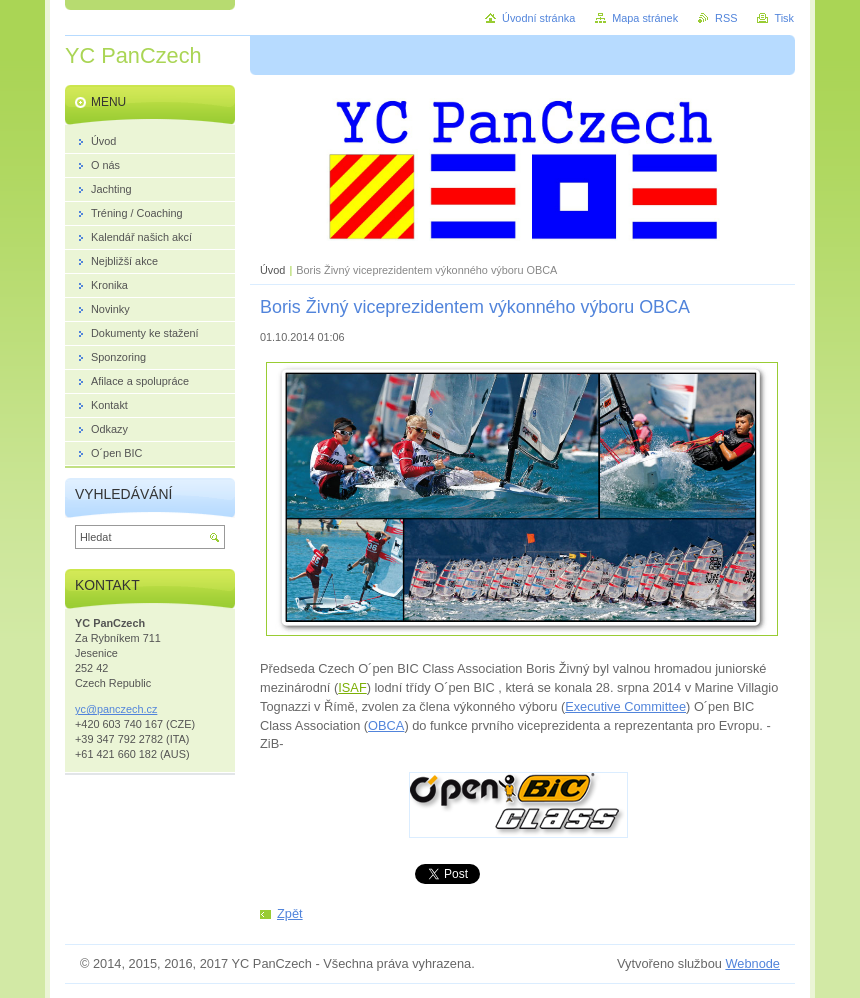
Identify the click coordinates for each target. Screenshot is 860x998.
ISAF (352, 687)
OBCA (386, 725)
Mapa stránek (645, 18)
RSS (726, 18)
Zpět (290, 913)
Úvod (272, 270)
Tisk (784, 18)
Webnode (752, 963)
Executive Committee (625, 706)
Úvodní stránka (538, 18)
